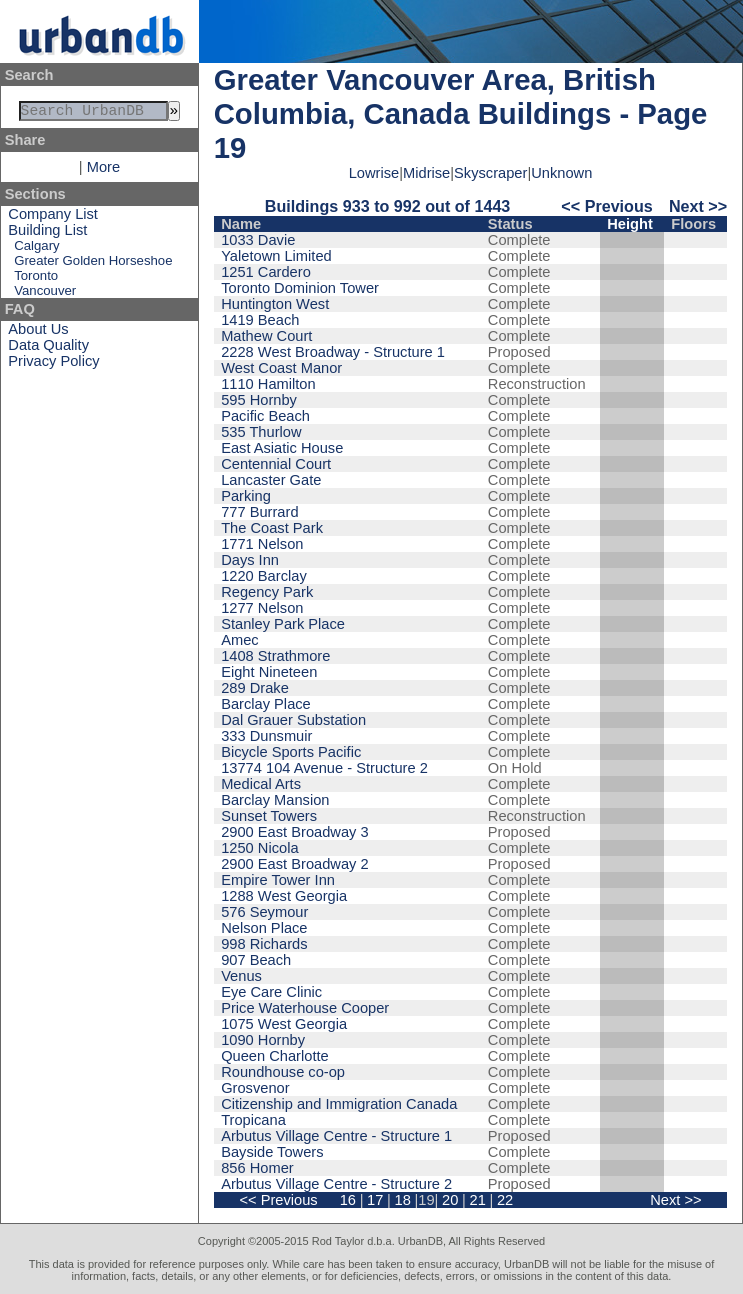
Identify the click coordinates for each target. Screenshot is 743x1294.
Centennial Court (276, 464)
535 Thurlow (261, 432)
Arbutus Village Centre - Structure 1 (336, 1136)
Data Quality (48, 349)
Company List (53, 218)
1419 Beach (260, 320)
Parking (246, 496)
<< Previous (606, 206)
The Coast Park (272, 528)
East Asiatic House (282, 448)
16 (348, 1200)
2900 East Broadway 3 (294, 832)
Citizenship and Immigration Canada (339, 1104)
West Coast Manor (281, 368)
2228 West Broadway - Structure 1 (333, 352)
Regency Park (267, 592)
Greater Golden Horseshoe (93, 264)
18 (403, 1200)
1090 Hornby (263, 1040)
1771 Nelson (262, 544)
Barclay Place (266, 704)
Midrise (426, 173)
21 (478, 1200)
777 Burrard (259, 512)
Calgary (36, 249)
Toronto (36, 279)
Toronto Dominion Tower (300, 288)
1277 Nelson (262, 608)
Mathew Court (266, 336)
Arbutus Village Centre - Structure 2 (336, 1184)
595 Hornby (259, 400)
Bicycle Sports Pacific (291, 752)
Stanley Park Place (283, 624)
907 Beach (256, 960)
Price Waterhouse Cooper (305, 1008)
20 (450, 1200)
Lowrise (374, 173)
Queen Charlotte (275, 1056)
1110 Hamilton (268, 384)
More (103, 171)
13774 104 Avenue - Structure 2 (324, 768)
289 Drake (255, 688)
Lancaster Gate (271, 480)
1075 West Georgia (284, 1024)
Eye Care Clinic (271, 992)
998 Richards (264, 944)
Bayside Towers (272, 1152)
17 (375, 1200)
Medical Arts (261, 784)
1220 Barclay (264, 576)
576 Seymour (264, 912)
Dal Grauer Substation (293, 720)
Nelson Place (264, 928)
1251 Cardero (266, 272)
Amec (239, 640)
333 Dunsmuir (266, 736)
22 (505, 1200)
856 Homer (257, 1168)
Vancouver (45, 294)
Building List (47, 234)
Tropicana (253, 1120)
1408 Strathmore (275, 656)
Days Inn (250, 560)
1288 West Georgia (284, 896)
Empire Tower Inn (278, 880)
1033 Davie (258, 240)
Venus (241, 976)
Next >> (698, 206)
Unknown (561, 173)
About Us (38, 333)
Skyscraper (490, 173)
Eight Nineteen (269, 672)
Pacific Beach (265, 416)
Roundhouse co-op (283, 1072)
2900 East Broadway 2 (294, 864)
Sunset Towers (269, 816)
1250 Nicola (259, 848)
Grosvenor (255, 1088)
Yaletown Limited (276, 256)
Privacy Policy (53, 365)
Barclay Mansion (275, 800)
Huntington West (275, 304)
